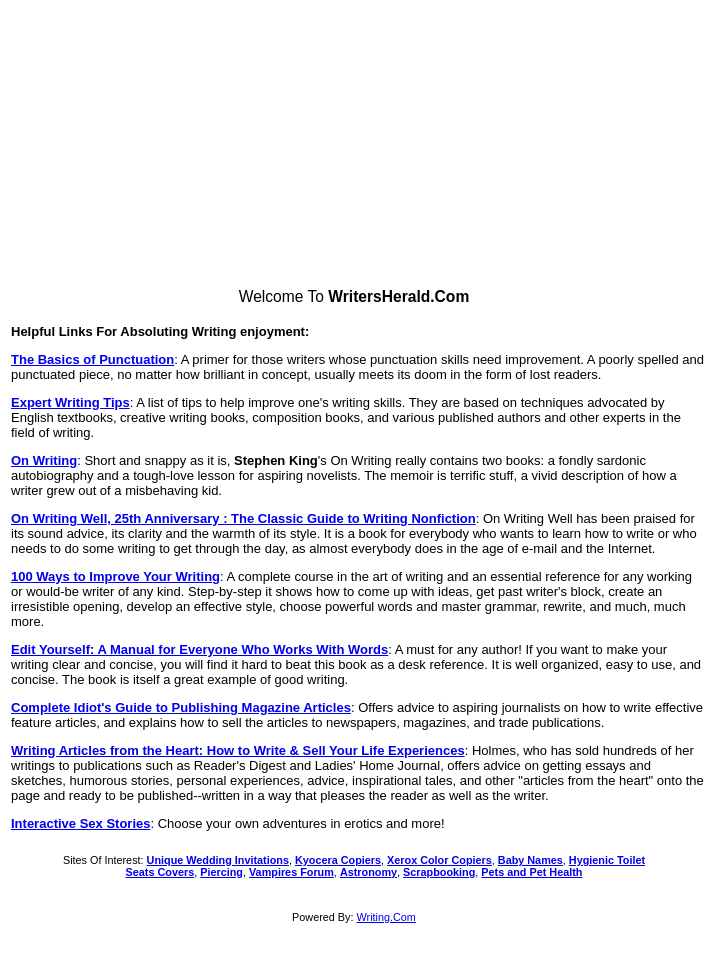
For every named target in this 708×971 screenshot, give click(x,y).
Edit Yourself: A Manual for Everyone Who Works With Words (199, 649)
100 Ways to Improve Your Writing (115, 576)
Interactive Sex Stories (80, 823)
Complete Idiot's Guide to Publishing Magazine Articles (181, 707)
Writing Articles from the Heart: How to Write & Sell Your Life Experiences (238, 750)
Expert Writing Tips (70, 402)
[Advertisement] (354, 148)
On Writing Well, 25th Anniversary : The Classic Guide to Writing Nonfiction (243, 518)
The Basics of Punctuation (92, 359)
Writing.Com (386, 917)
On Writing (44, 460)
